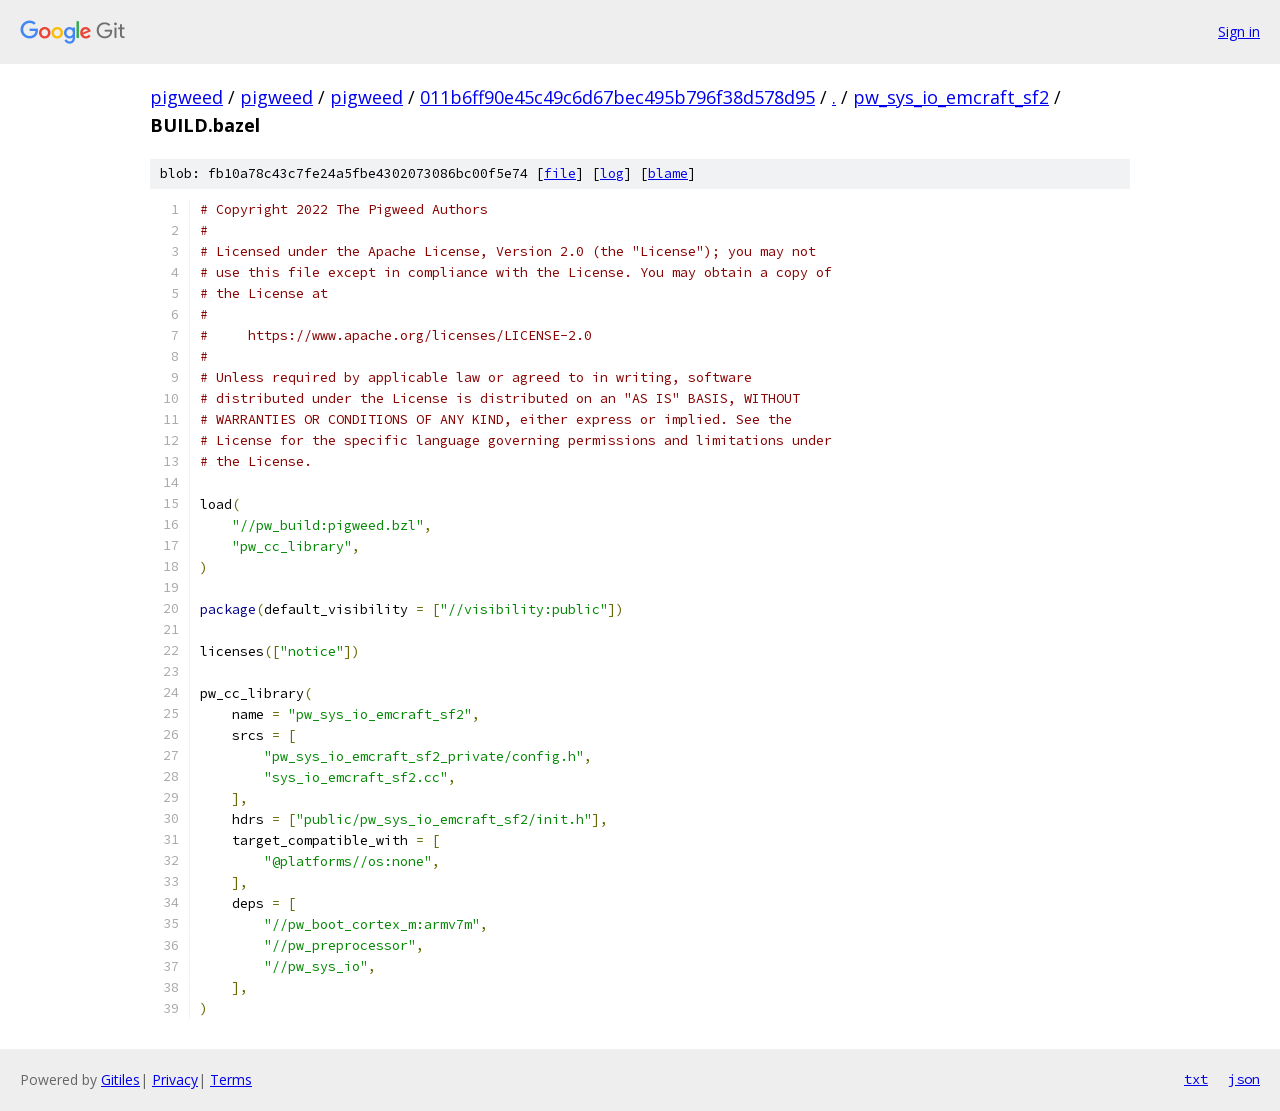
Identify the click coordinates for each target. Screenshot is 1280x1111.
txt (1196, 1079)
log (612, 173)
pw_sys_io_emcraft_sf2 (951, 97)
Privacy (175, 1079)
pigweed (186, 97)
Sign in (1239, 31)
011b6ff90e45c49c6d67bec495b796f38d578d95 (617, 97)
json (1244, 1079)
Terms (231, 1079)
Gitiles (120, 1079)
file (560, 173)
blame (668, 173)
